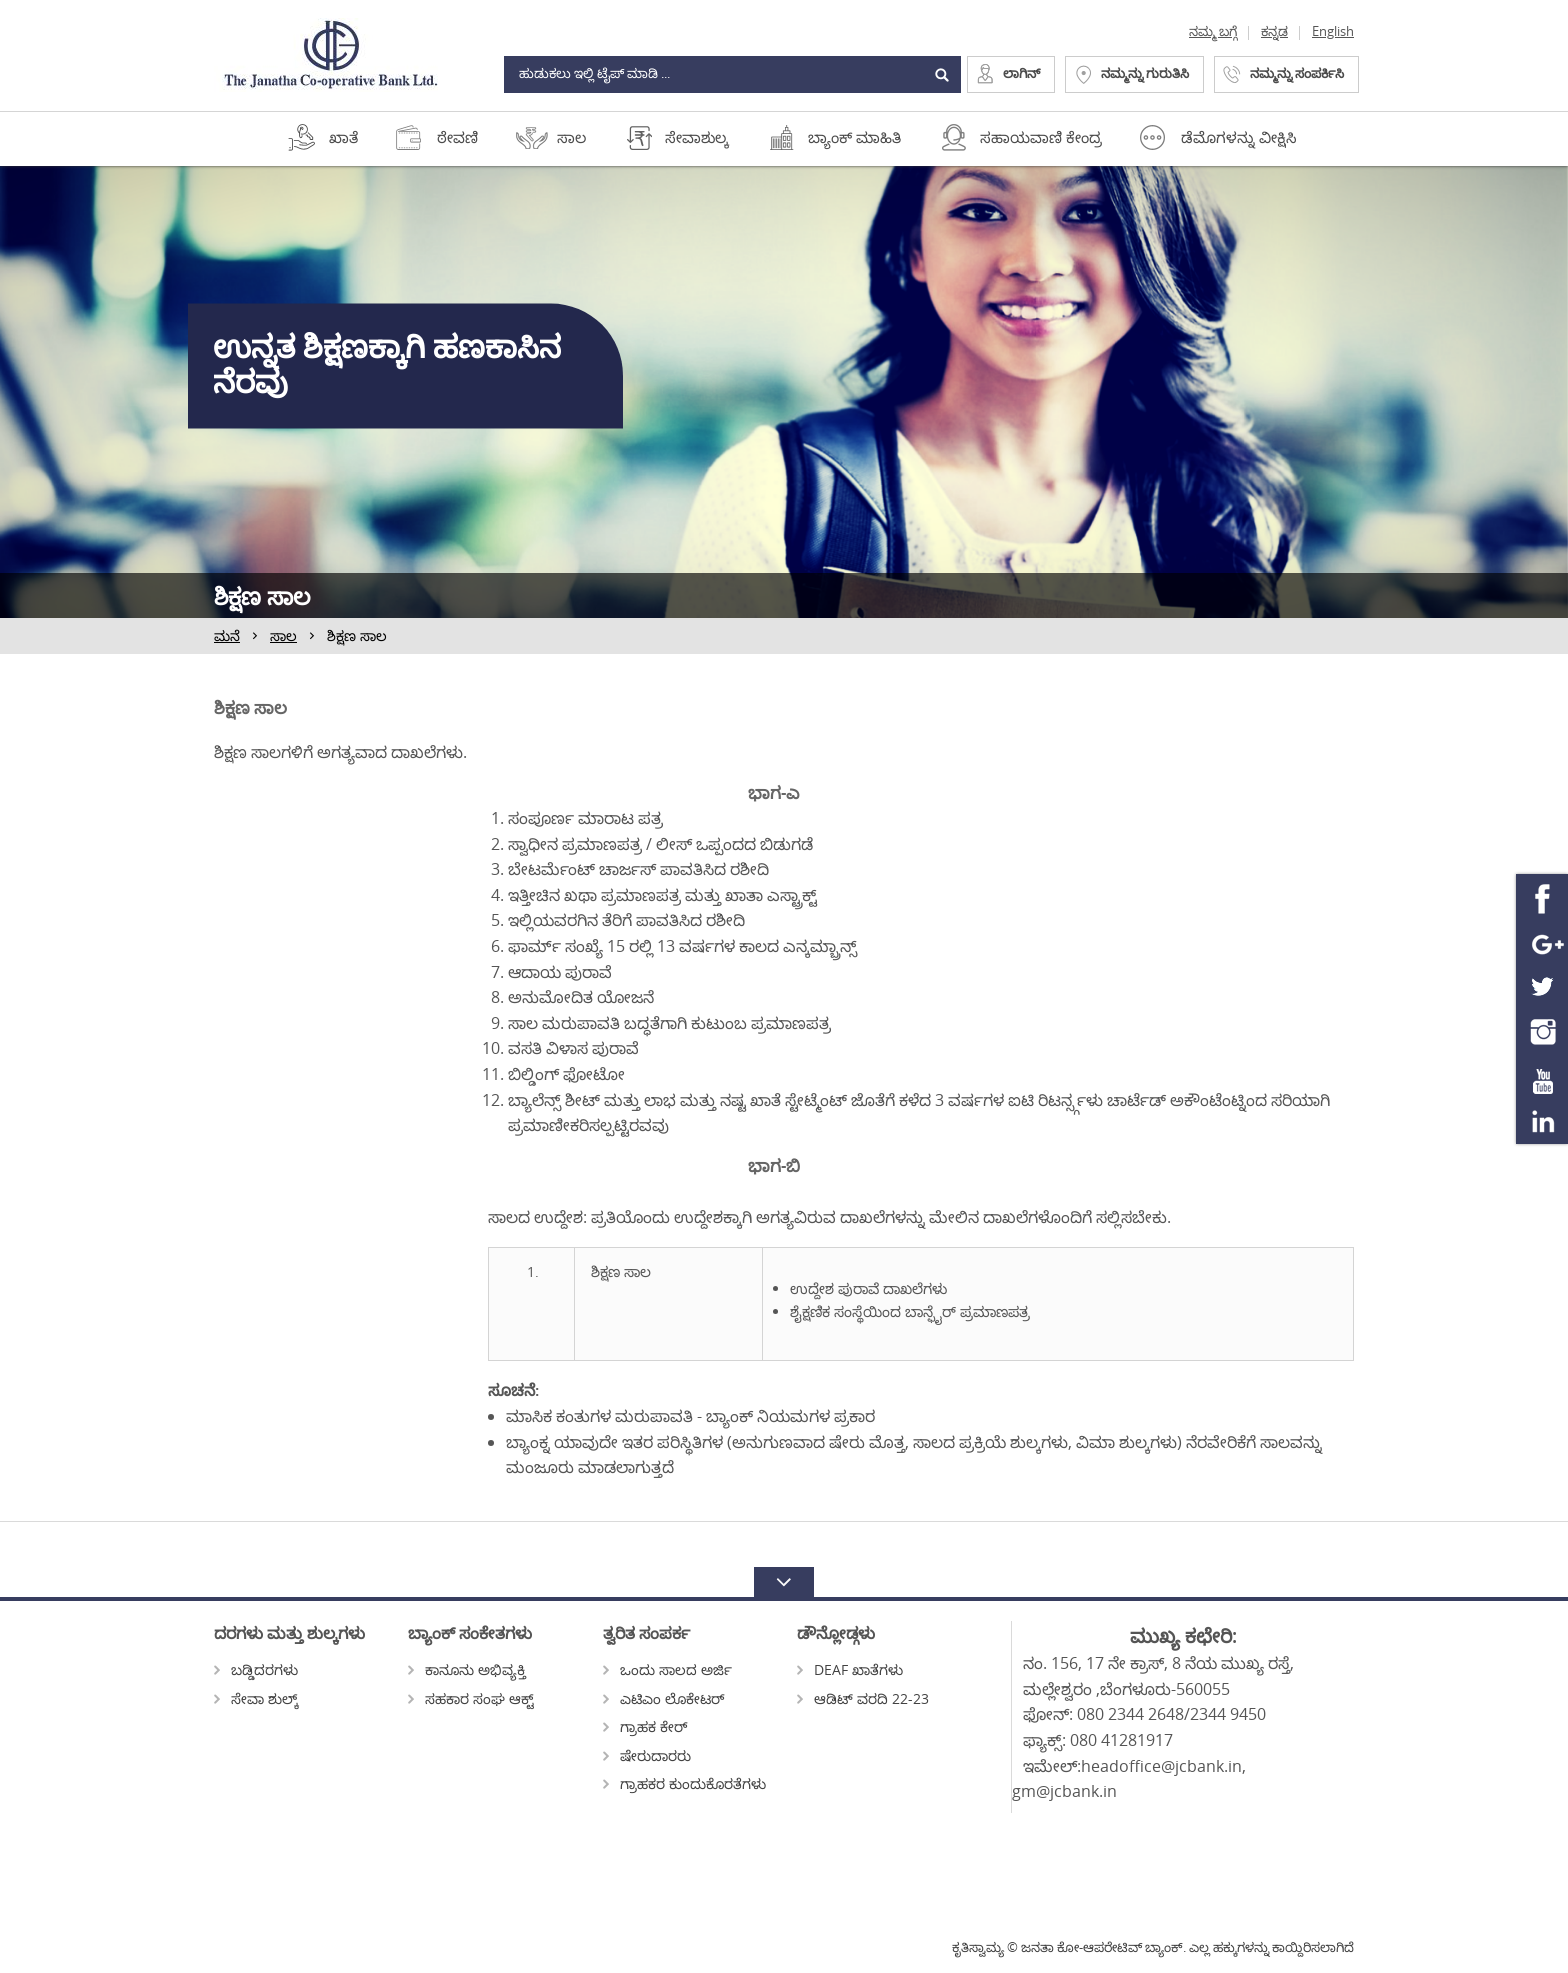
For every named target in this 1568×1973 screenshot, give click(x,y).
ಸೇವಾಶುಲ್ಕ (697, 137)
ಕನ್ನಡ (1274, 31)
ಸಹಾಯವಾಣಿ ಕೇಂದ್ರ (1041, 137)
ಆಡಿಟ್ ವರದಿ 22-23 (863, 1698)
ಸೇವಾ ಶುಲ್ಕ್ (256, 1698)
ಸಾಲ (571, 137)
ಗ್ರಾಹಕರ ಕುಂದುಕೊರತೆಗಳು (684, 1783)
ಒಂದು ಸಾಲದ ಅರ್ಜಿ (667, 1669)
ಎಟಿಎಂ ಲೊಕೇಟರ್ (664, 1698)
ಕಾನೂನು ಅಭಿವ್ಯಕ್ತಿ (467, 1669)
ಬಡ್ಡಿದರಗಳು (256, 1669)
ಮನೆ (227, 635)
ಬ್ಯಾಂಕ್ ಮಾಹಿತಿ (854, 137)
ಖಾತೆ (343, 137)
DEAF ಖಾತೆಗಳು (850, 1669)
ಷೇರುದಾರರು (647, 1755)
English (1333, 31)
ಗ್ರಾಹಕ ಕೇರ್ (645, 1726)
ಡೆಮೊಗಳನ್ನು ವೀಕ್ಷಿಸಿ (1239, 137)
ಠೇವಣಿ (457, 137)
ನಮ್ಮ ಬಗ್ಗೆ (1213, 31)
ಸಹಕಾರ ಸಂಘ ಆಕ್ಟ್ (471, 1698)
